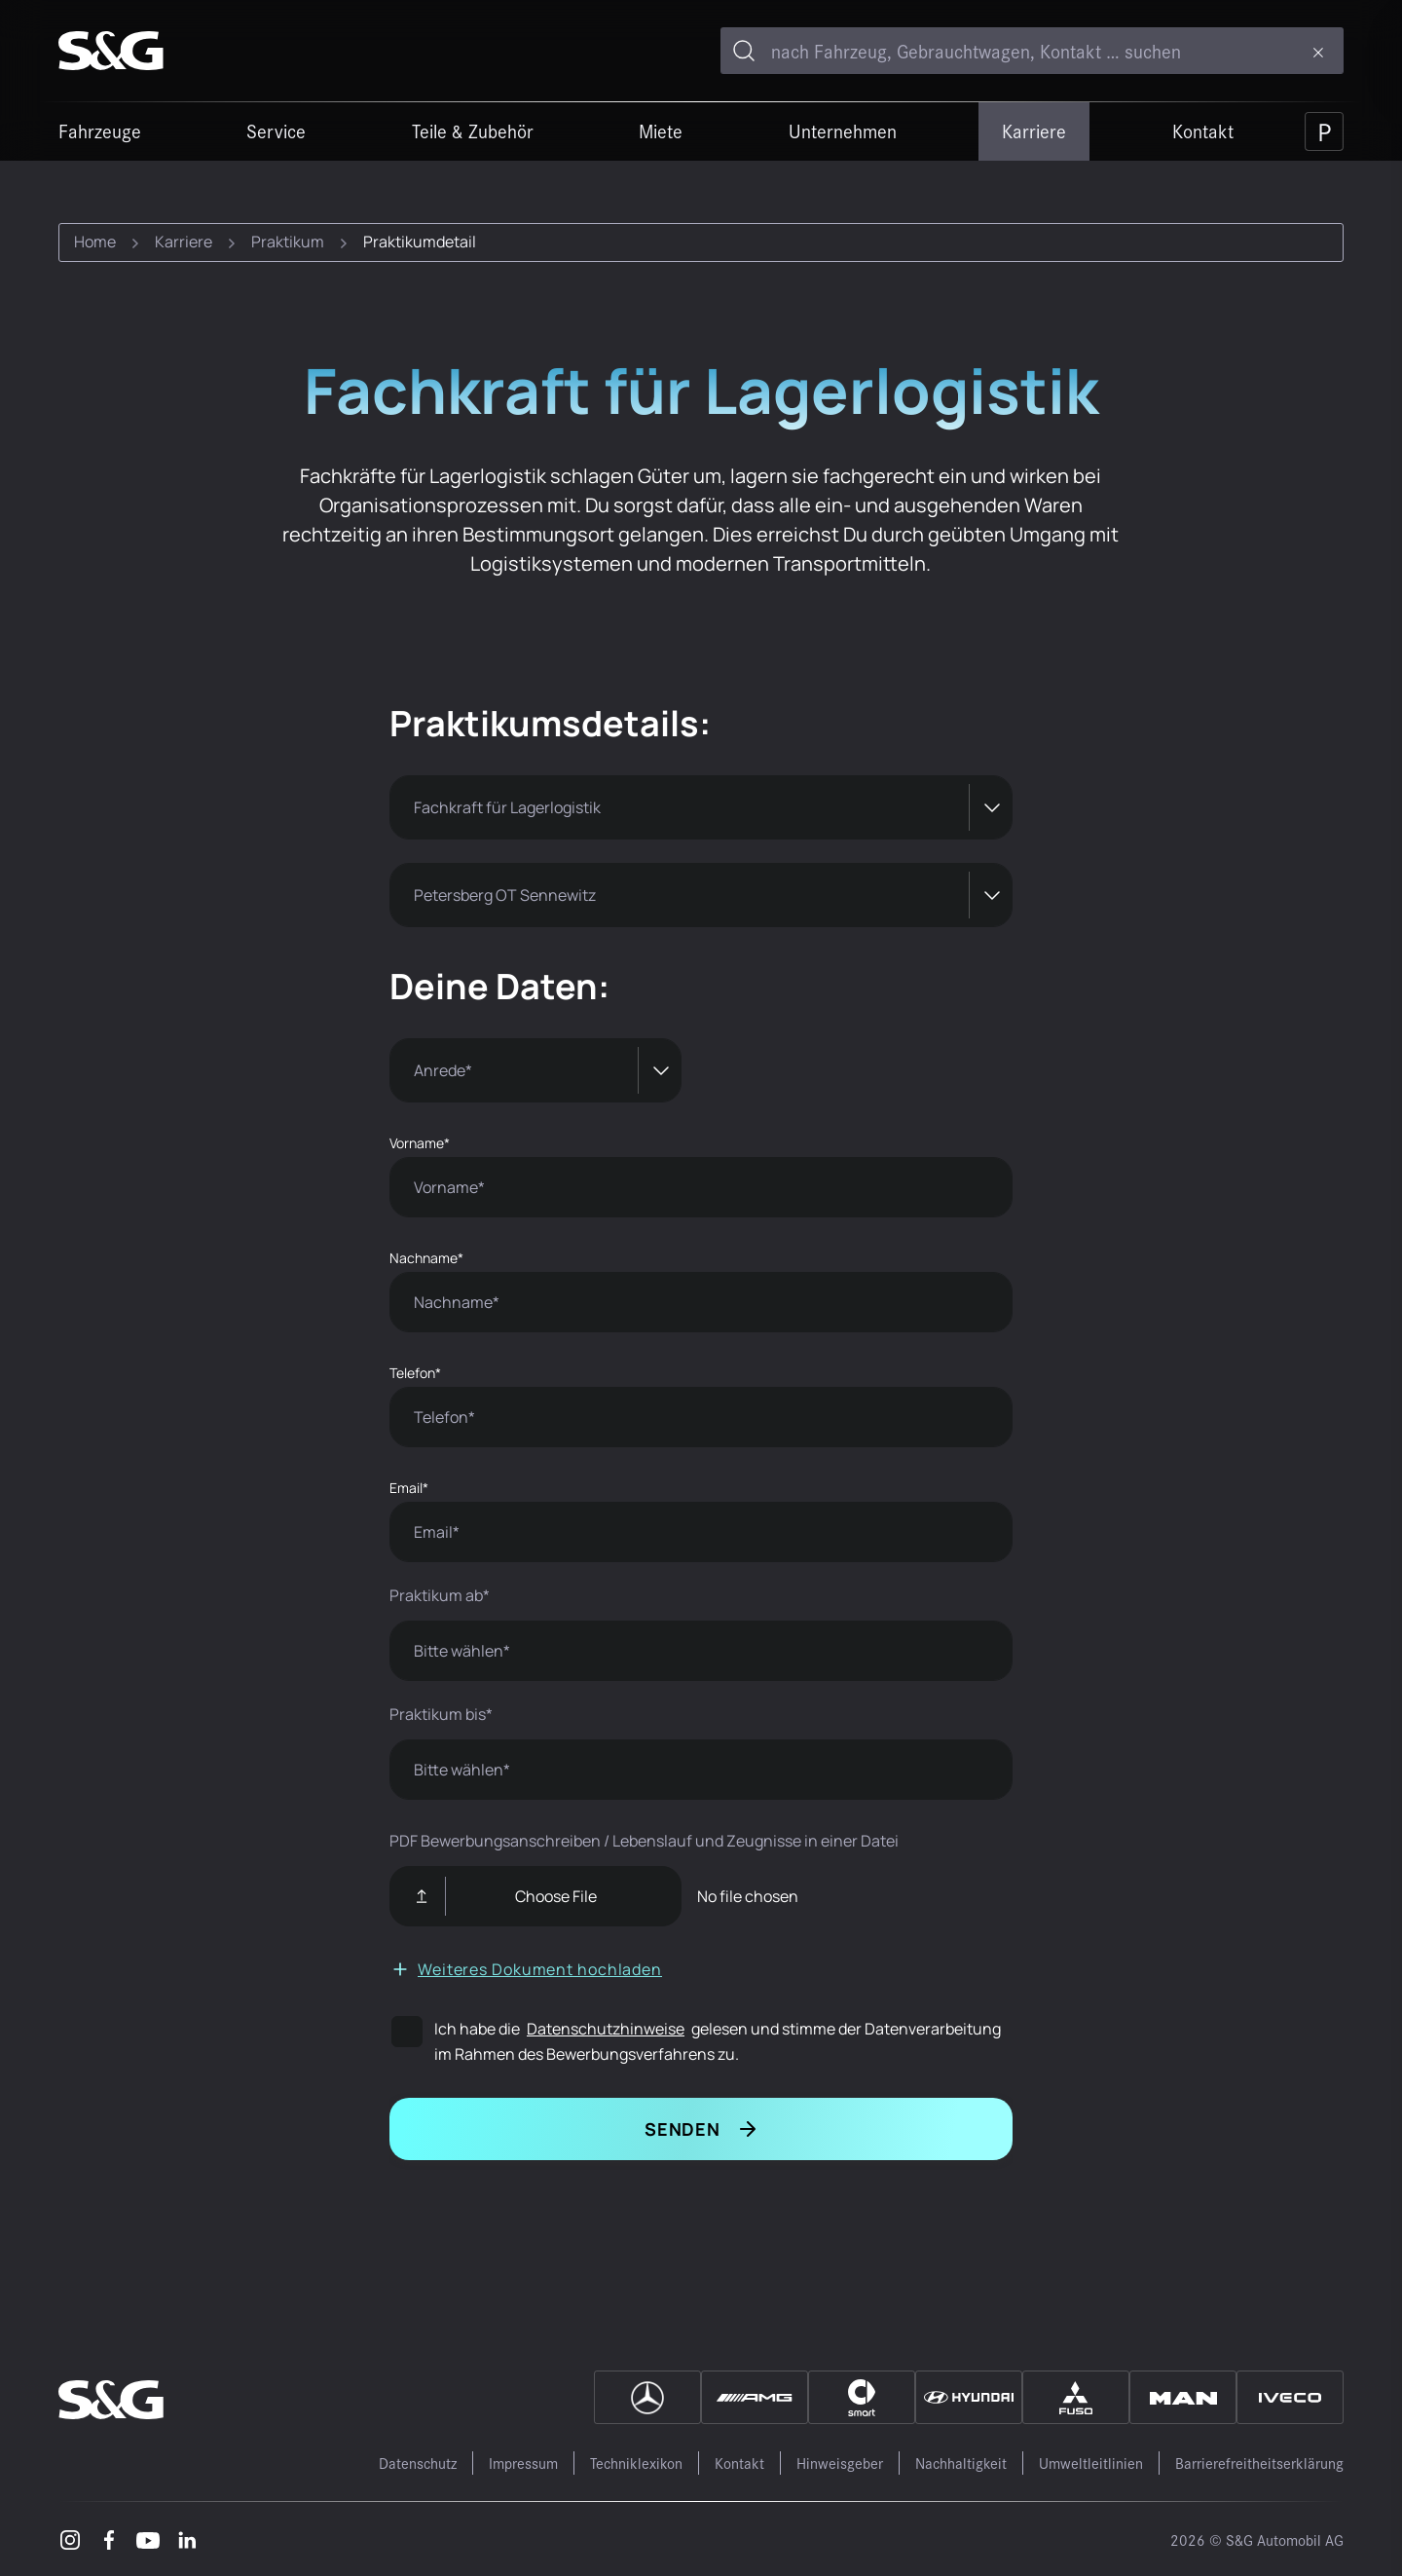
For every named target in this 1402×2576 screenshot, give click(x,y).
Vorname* (419, 1143)
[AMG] (754, 2397)
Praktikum (287, 241)
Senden (682, 2129)
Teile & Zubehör (473, 130)
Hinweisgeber (839, 2462)
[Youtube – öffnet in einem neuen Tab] (148, 2539)
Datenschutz (418, 2462)
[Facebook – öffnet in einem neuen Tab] (109, 2539)
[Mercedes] (647, 2397)
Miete (661, 130)
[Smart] (861, 2397)
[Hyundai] (968, 2397)
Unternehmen (843, 130)
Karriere (1034, 130)
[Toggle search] (744, 50)
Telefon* (415, 1372)
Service (276, 130)
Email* (408, 1487)
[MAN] (1182, 2397)
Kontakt (1203, 130)
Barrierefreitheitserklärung (1259, 2462)
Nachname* (426, 1258)
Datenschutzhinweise (605, 2028)
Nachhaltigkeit (961, 2462)
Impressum (523, 2462)
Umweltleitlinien (1091, 2462)
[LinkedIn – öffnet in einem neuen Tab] (187, 2539)
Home (95, 241)
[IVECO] (1290, 2397)
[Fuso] (1075, 2397)
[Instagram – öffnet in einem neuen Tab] (70, 2539)
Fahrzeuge (99, 130)
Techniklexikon (636, 2462)
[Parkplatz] (1324, 131)
